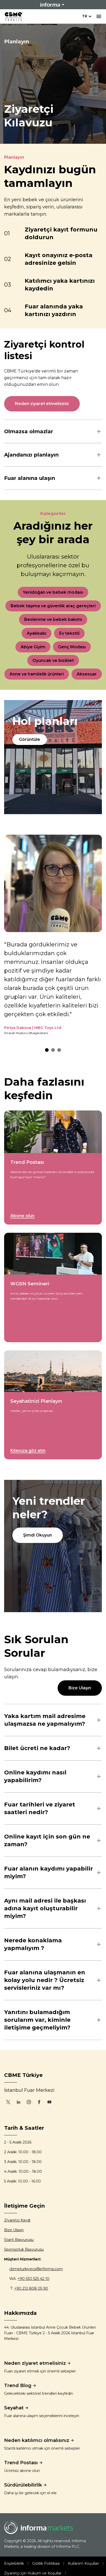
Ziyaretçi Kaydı (17, 2220)
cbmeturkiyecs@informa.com (36, 2269)
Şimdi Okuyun (37, 1535)
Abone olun (22, 1216)
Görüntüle (29, 739)
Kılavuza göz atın (28, 1451)
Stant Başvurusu (19, 2239)
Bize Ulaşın (79, 1687)
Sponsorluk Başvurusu (24, 2249)
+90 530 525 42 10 (33, 2278)
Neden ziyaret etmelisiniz (42, 403)
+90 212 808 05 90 (31, 2288)
